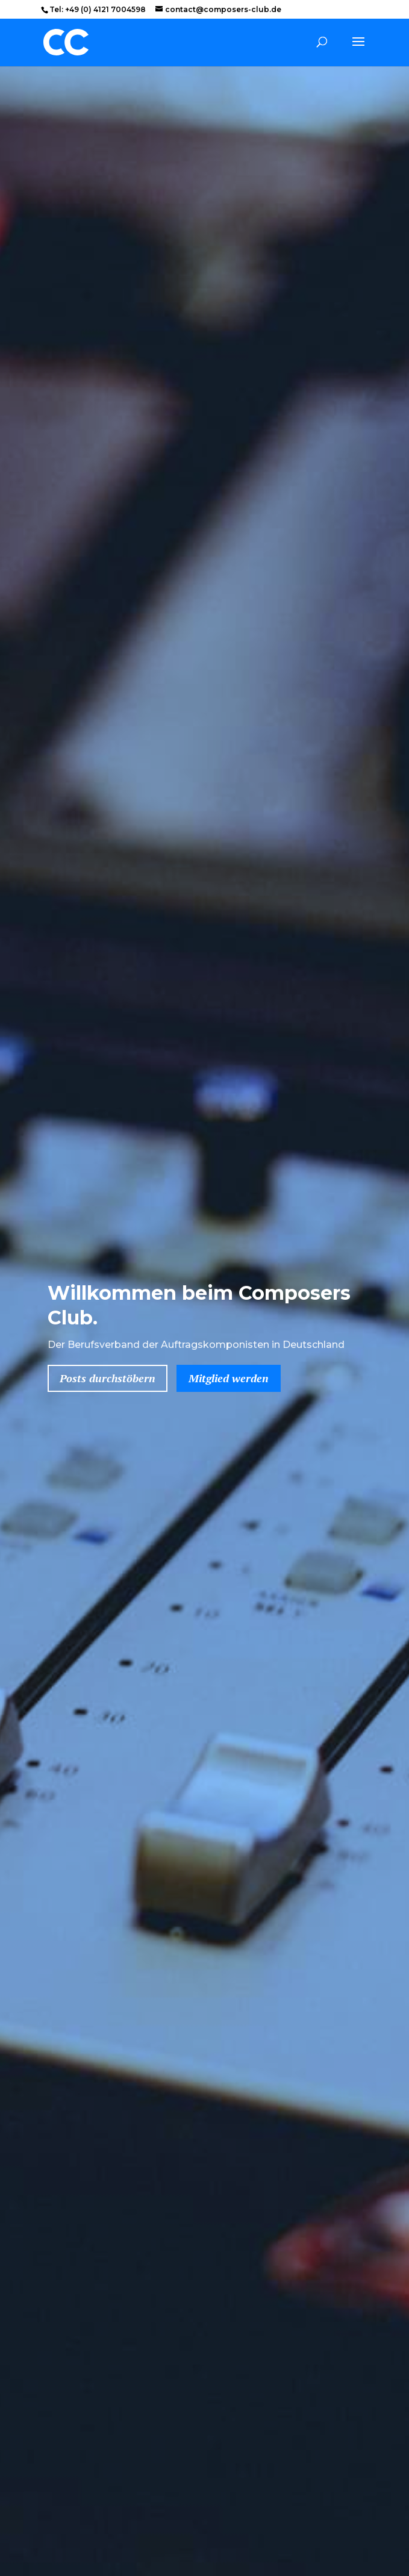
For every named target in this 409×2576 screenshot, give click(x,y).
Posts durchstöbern (107, 1378)
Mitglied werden (229, 1378)
